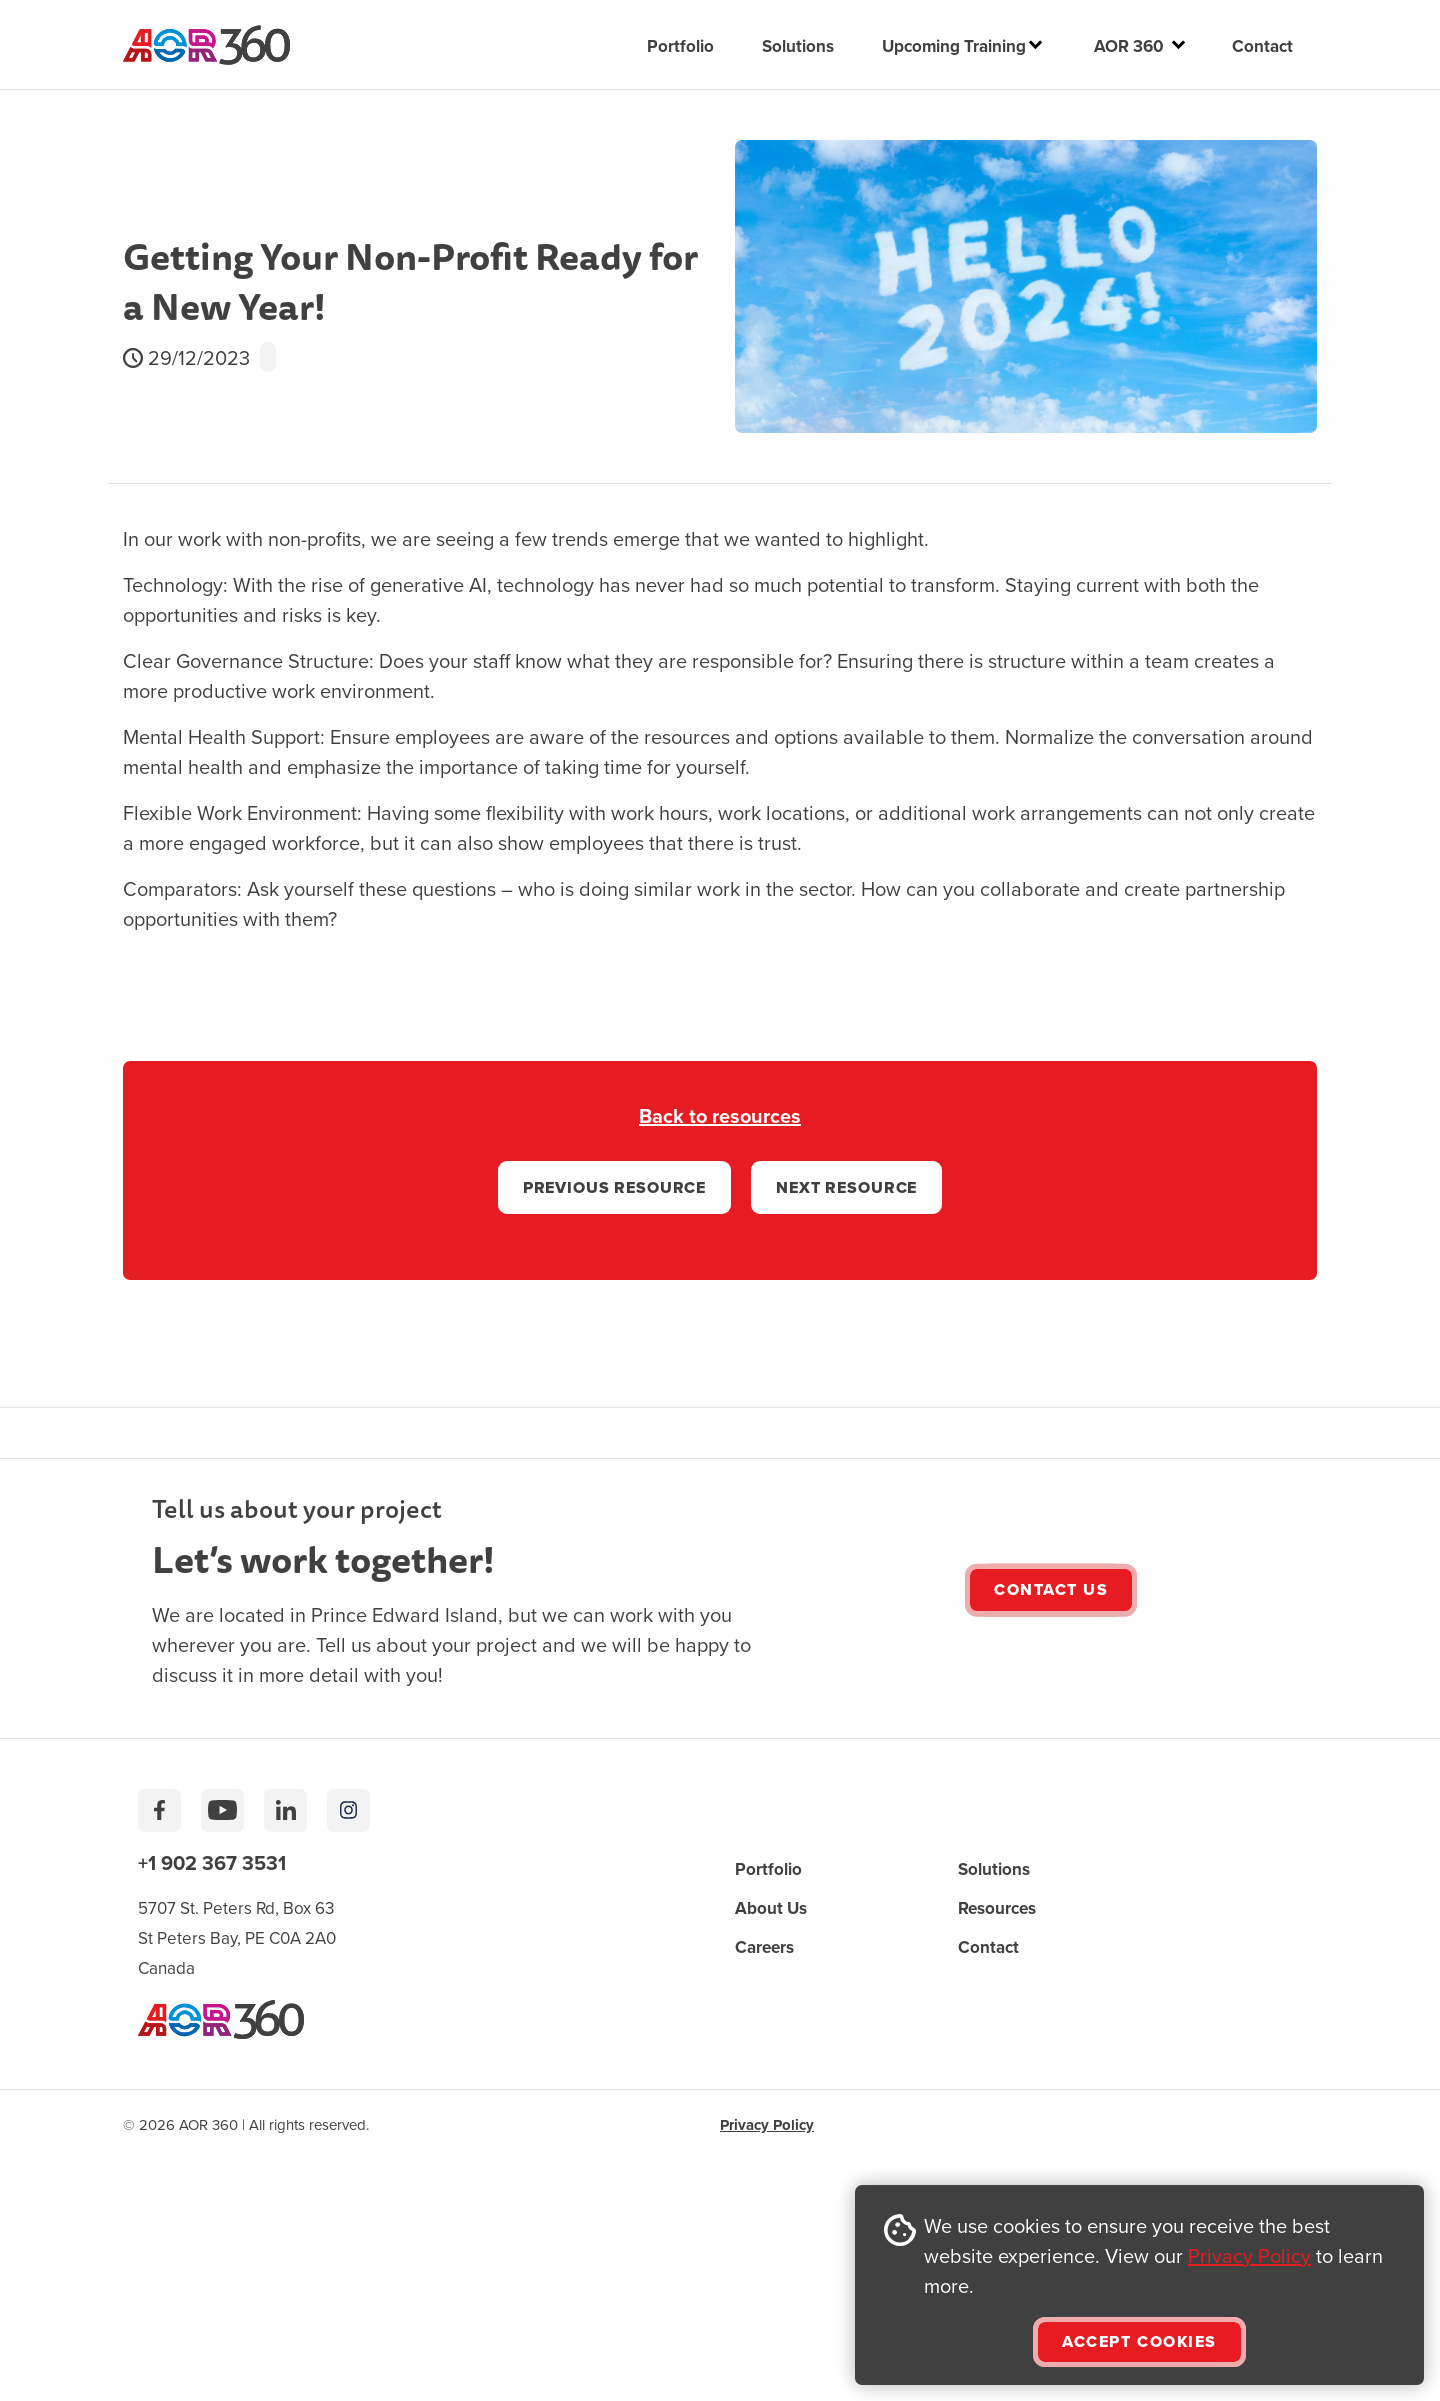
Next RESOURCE (846, 1187)
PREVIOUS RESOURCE (614, 1187)
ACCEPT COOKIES (1139, 2341)
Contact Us (1051, 1589)
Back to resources (720, 1115)
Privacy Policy (1249, 2256)
